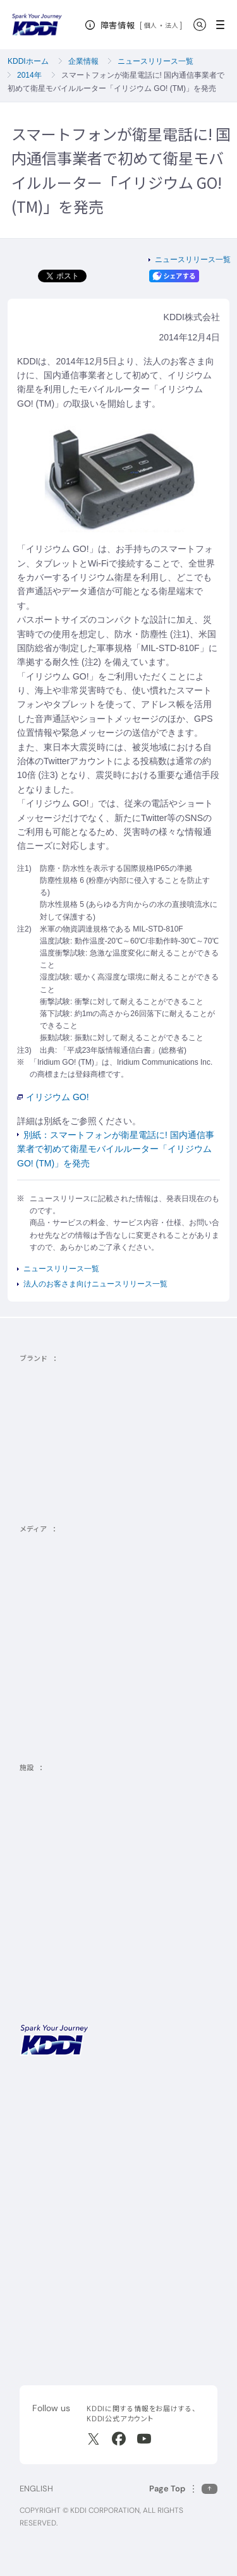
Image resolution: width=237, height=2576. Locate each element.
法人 (172, 25)
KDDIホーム (28, 61)
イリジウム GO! (53, 1097)
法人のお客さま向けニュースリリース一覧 (95, 1283)
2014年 (29, 75)
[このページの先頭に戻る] (183, 2488)
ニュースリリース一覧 (155, 61)
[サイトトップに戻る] (37, 25)
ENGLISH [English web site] (36, 2488)
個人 (150, 25)
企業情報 (83, 61)
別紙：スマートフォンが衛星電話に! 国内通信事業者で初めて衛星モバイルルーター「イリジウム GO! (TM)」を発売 (115, 1149)
